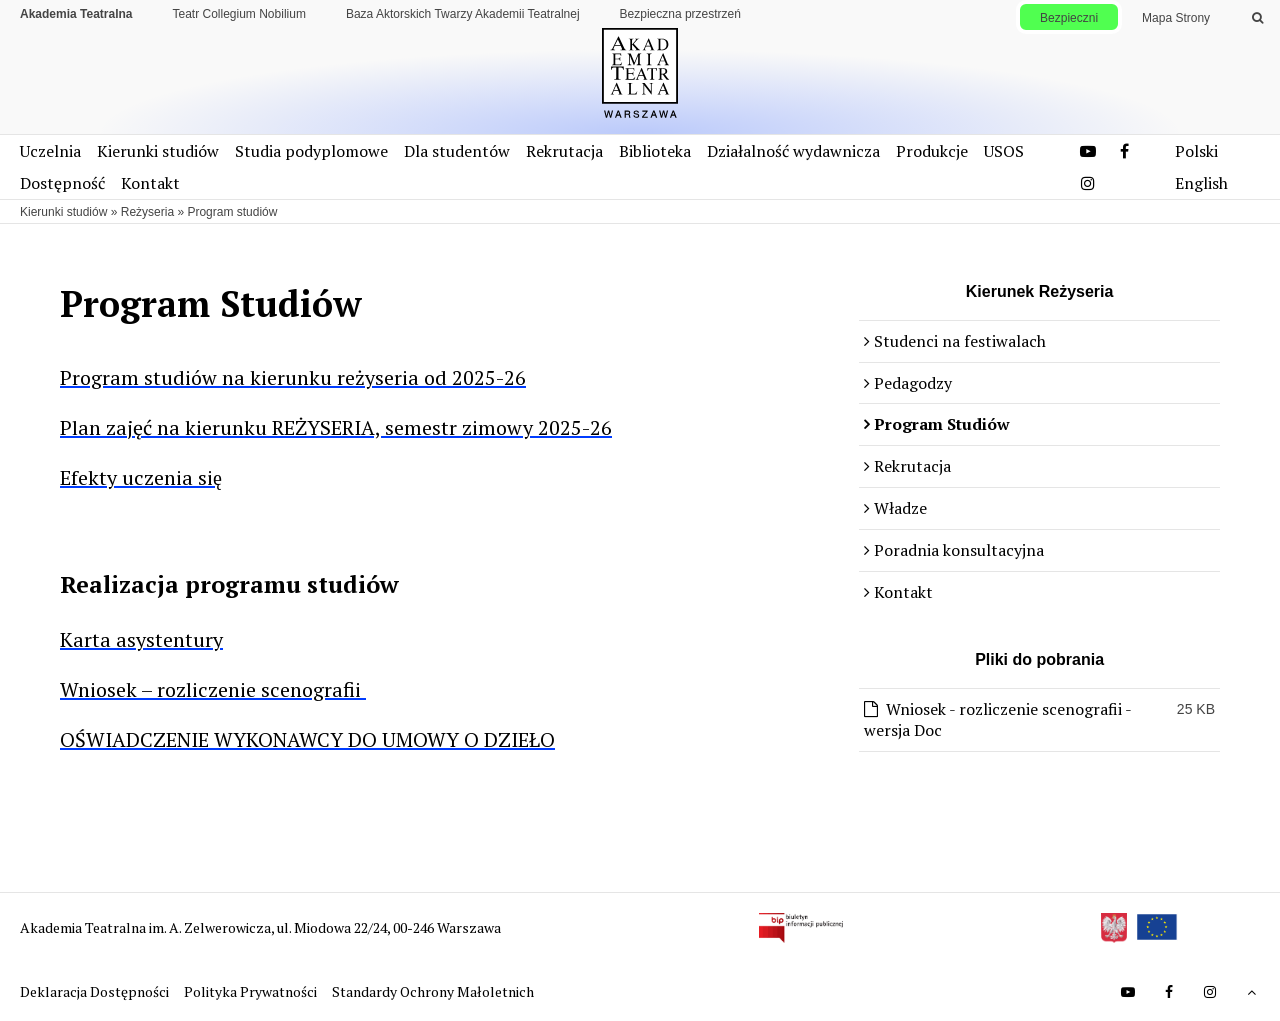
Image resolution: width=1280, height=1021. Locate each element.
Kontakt (150, 183)
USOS (1004, 151)
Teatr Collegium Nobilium (239, 14)
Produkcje (932, 151)
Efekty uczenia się (141, 477)
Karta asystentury (141, 639)
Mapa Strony (1176, 18)
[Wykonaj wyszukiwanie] (1257, 18)
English (1201, 183)
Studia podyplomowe (311, 151)
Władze (900, 508)
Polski (1196, 151)
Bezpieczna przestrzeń (680, 14)
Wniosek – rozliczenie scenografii (213, 689)
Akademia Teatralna (76, 14)
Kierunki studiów (158, 151)
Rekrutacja (564, 151)
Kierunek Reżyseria (1040, 291)
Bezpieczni (1069, 18)
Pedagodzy (913, 383)
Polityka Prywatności (252, 991)
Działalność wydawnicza (793, 151)
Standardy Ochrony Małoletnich (433, 991)
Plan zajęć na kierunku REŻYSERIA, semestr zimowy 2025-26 (336, 427)
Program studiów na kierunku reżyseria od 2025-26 (293, 377)
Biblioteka (655, 151)
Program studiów (232, 212)
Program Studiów (942, 424)
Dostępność (62, 183)
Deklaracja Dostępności (96, 991)
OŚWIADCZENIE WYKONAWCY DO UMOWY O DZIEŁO (307, 739)
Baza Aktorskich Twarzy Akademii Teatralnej (463, 14)
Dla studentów (457, 151)
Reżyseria (147, 212)
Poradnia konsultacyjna (959, 550)
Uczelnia (50, 151)
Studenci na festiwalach (960, 341)
